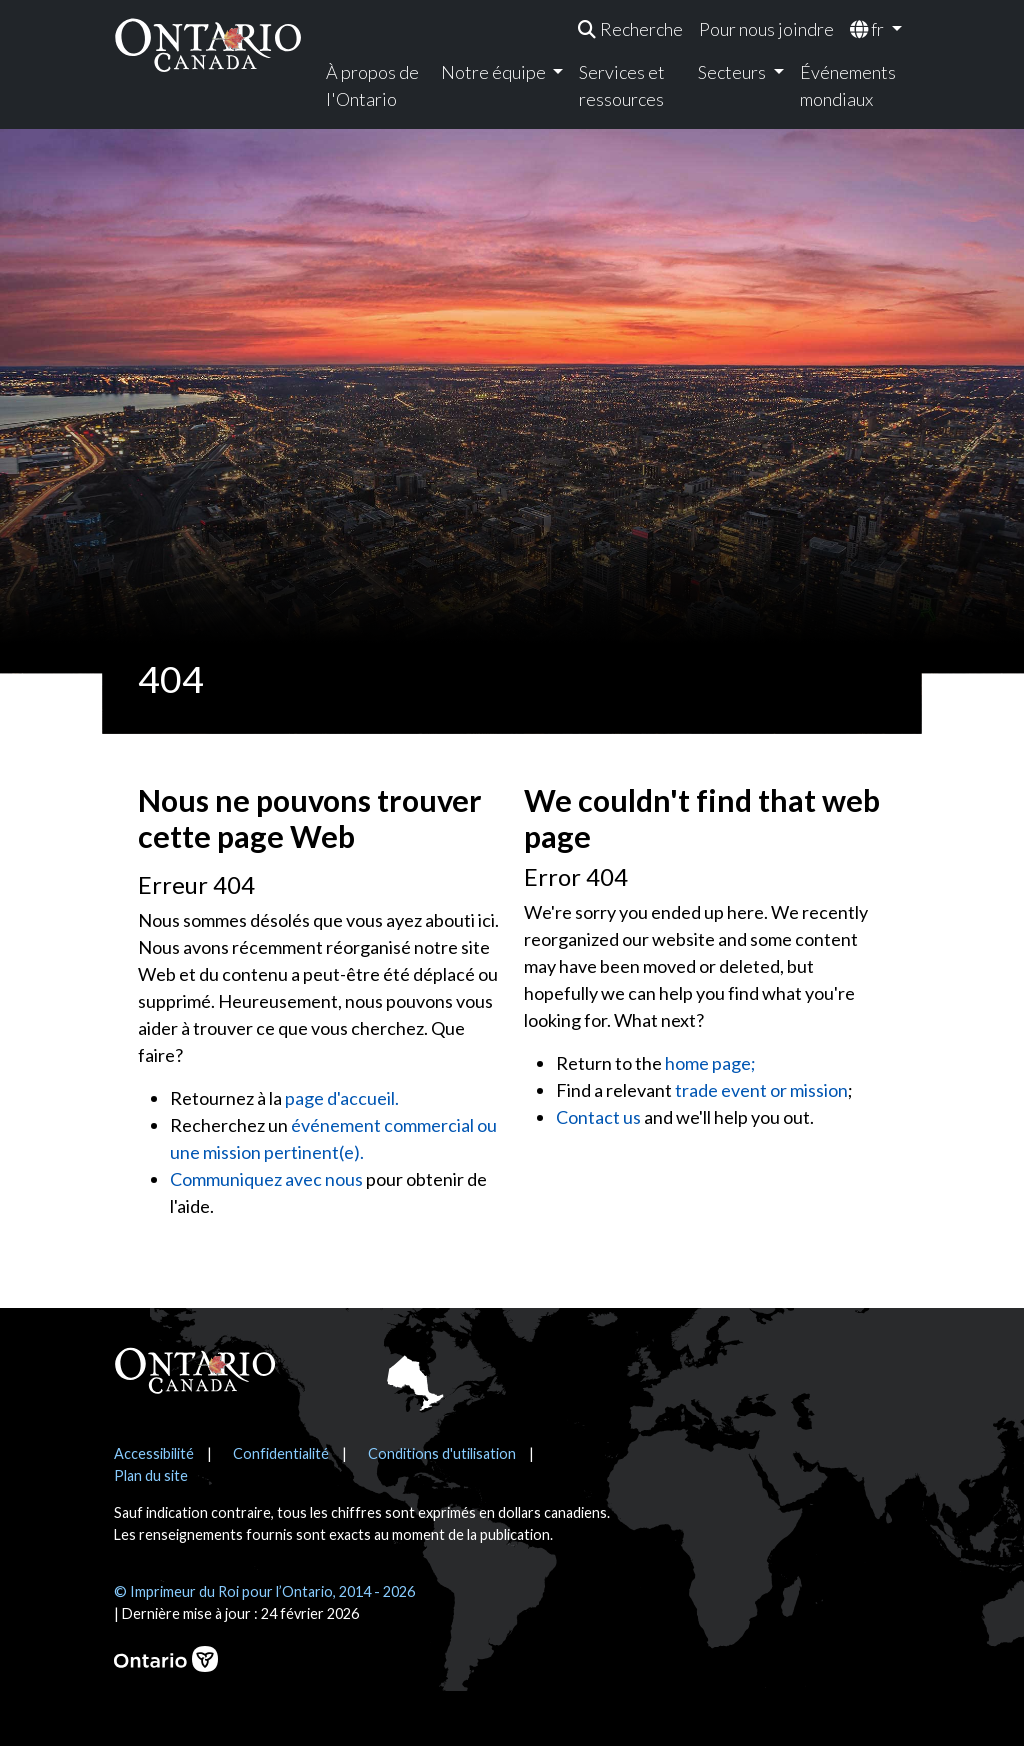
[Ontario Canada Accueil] (208, 44)
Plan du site (151, 1475)
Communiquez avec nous (266, 1179)
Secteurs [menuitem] (733, 72)
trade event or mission (761, 1090)
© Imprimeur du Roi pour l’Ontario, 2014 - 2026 (264, 1591)
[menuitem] (630, 29)
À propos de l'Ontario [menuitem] (372, 85)
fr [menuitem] (868, 29)
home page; (710, 1063)
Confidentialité (281, 1453)
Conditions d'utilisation (442, 1453)
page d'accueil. (342, 1098)
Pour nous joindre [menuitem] (766, 29)
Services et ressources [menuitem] (622, 85)
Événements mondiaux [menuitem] (848, 85)
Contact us (598, 1117)
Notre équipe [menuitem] (495, 72)
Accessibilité (154, 1453)
